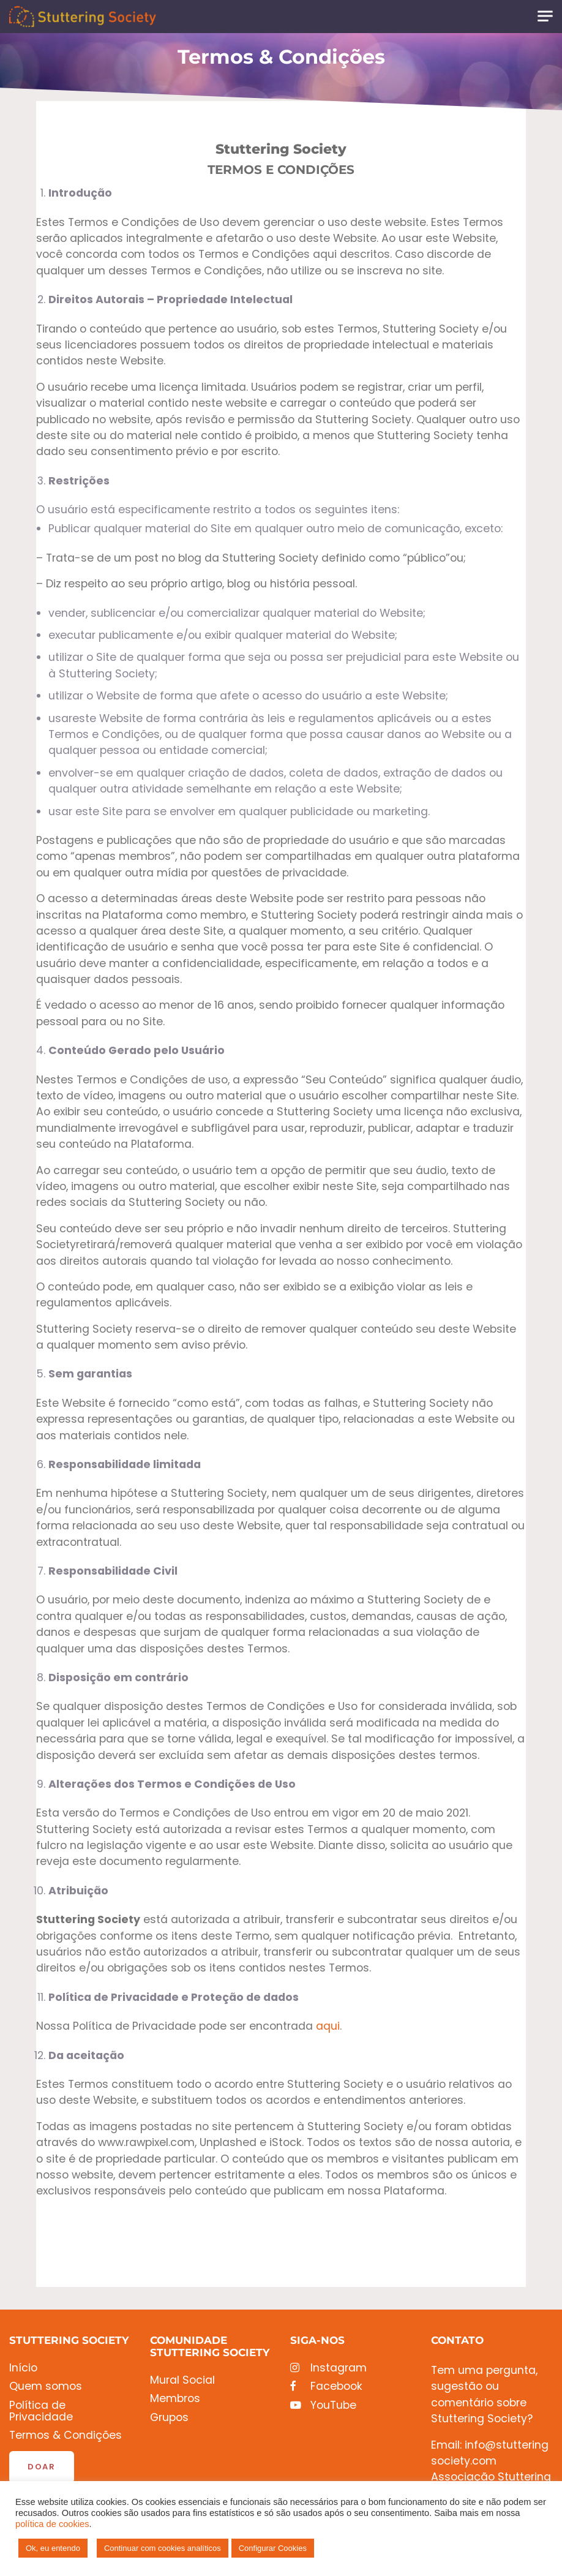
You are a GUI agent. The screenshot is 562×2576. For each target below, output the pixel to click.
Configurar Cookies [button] (273, 2548)
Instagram (328, 2368)
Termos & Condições (65, 2435)
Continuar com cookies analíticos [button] (162, 2548)
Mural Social (182, 2380)
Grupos (169, 2417)
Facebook (326, 2386)
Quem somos (45, 2386)
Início (23, 2368)
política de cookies (52, 2524)
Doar (42, 2466)
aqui (328, 2026)
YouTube (323, 2405)
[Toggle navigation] (545, 16)
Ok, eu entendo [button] (53, 2548)
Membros (175, 2399)
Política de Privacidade (41, 2411)
